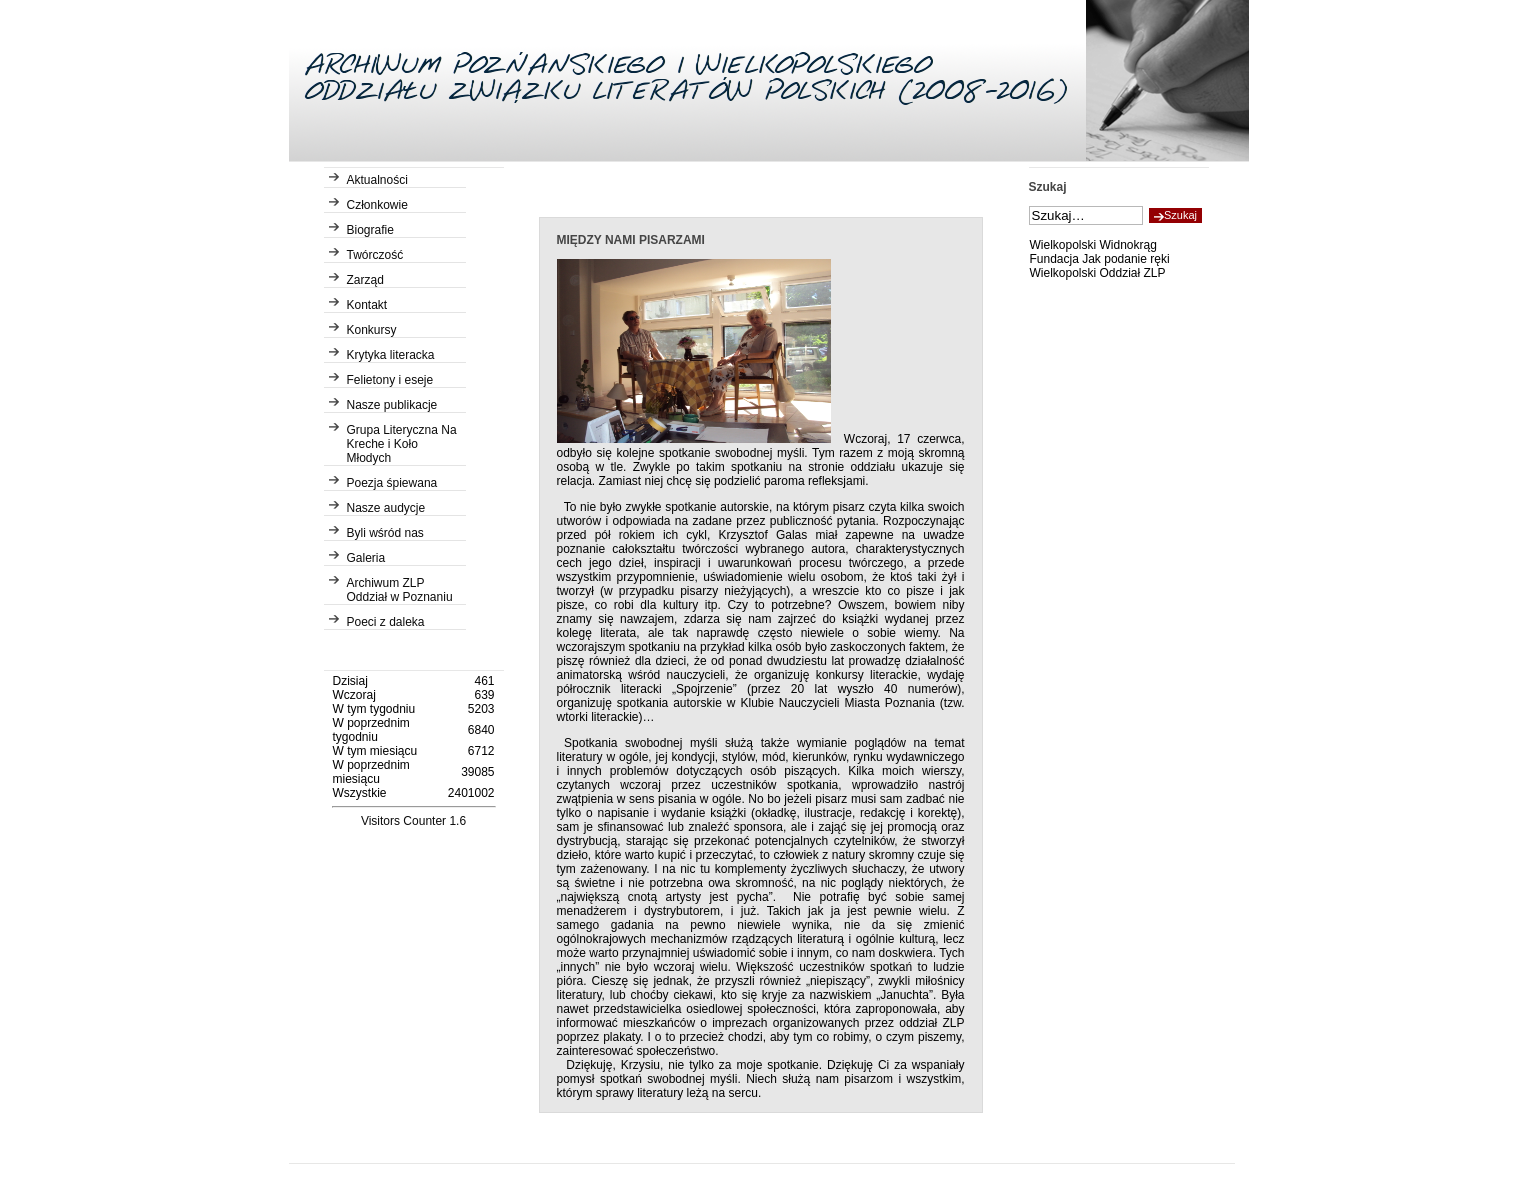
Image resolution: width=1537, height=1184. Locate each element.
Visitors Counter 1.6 (413, 821)
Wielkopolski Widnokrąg (1093, 245)
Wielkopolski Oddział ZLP (1098, 273)
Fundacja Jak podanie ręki (1100, 259)
